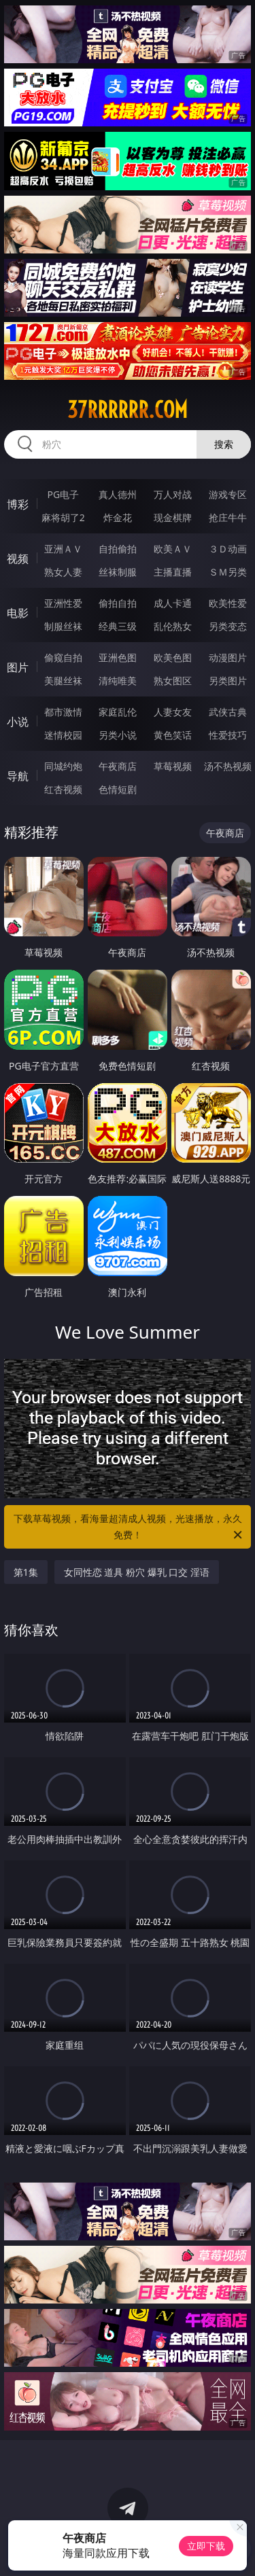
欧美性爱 (228, 603)
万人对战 (173, 494)
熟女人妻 (63, 571)
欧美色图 (173, 657)
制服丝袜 (63, 626)
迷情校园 (63, 734)
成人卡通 (173, 603)
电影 (18, 612)
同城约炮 (63, 766)
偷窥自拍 (63, 657)
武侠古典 (228, 711)
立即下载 (206, 2545)
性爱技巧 (228, 734)
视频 (18, 558)
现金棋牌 (173, 517)
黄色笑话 (173, 734)
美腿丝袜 (63, 680)
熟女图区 (173, 680)
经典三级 (118, 626)
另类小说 (118, 734)
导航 (18, 776)
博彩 (18, 504)
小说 (18, 721)
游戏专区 (228, 494)
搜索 (223, 444)
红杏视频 (63, 789)
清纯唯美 (118, 680)
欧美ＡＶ (173, 548)
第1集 (26, 1572)
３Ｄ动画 (228, 548)
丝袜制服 (118, 571)
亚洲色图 (118, 657)
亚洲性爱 (63, 603)
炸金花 (117, 517)
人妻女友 (173, 711)
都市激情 (63, 711)
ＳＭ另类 (228, 571)
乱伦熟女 (173, 626)
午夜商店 (118, 766)
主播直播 (173, 571)
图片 (18, 667)
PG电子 (63, 494)
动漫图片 (228, 657)
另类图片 (228, 680)
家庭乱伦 (118, 711)
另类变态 (228, 626)
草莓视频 (173, 766)
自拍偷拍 (118, 548)
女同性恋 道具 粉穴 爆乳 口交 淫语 (136, 1572)
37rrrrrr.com (127, 409)
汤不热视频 (228, 766)
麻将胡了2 (63, 517)
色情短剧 (118, 789)
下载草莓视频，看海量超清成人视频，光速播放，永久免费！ (129, 1527)
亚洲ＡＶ (63, 548)
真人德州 (118, 494)
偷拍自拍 (118, 603)
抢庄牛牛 (228, 517)
